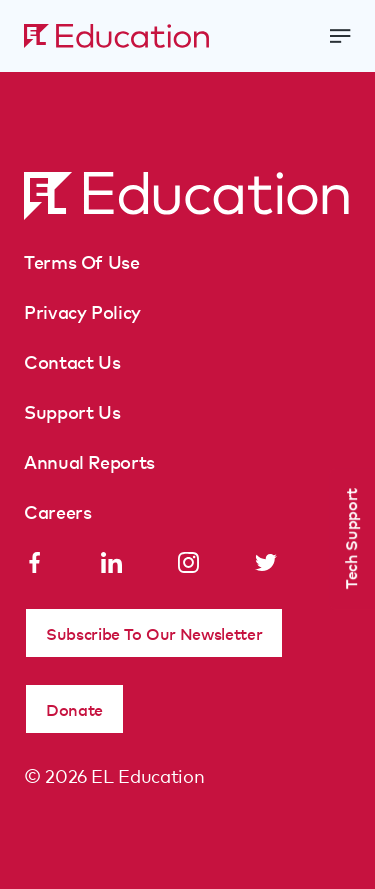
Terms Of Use (82, 261)
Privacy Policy (82, 311)
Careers (57, 511)
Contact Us (72, 361)
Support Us (72, 411)
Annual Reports (89, 461)
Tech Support (350, 538)
